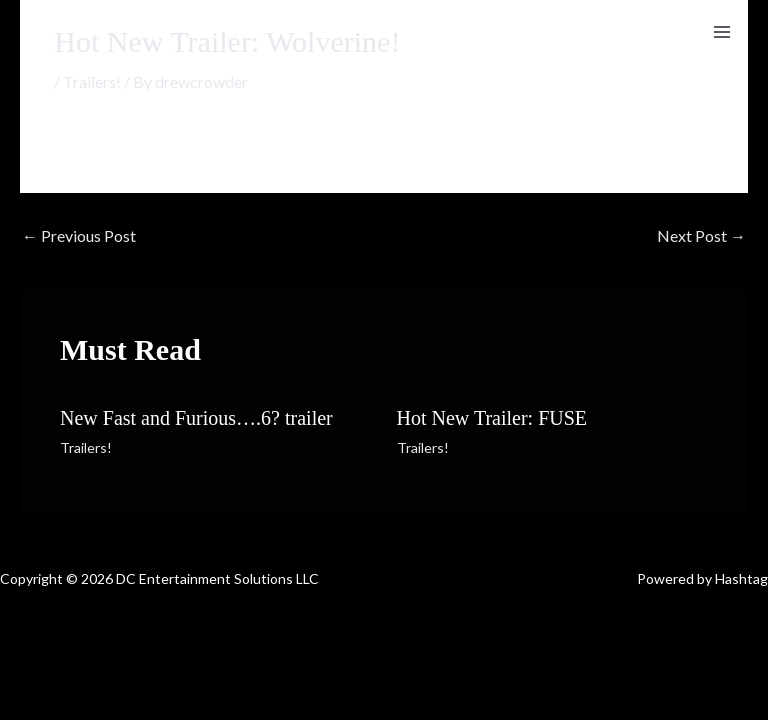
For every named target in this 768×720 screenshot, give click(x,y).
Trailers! (92, 81)
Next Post (701, 235)
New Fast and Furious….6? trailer (196, 418)
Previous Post (79, 235)
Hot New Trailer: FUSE (492, 418)
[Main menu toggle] (722, 32)
